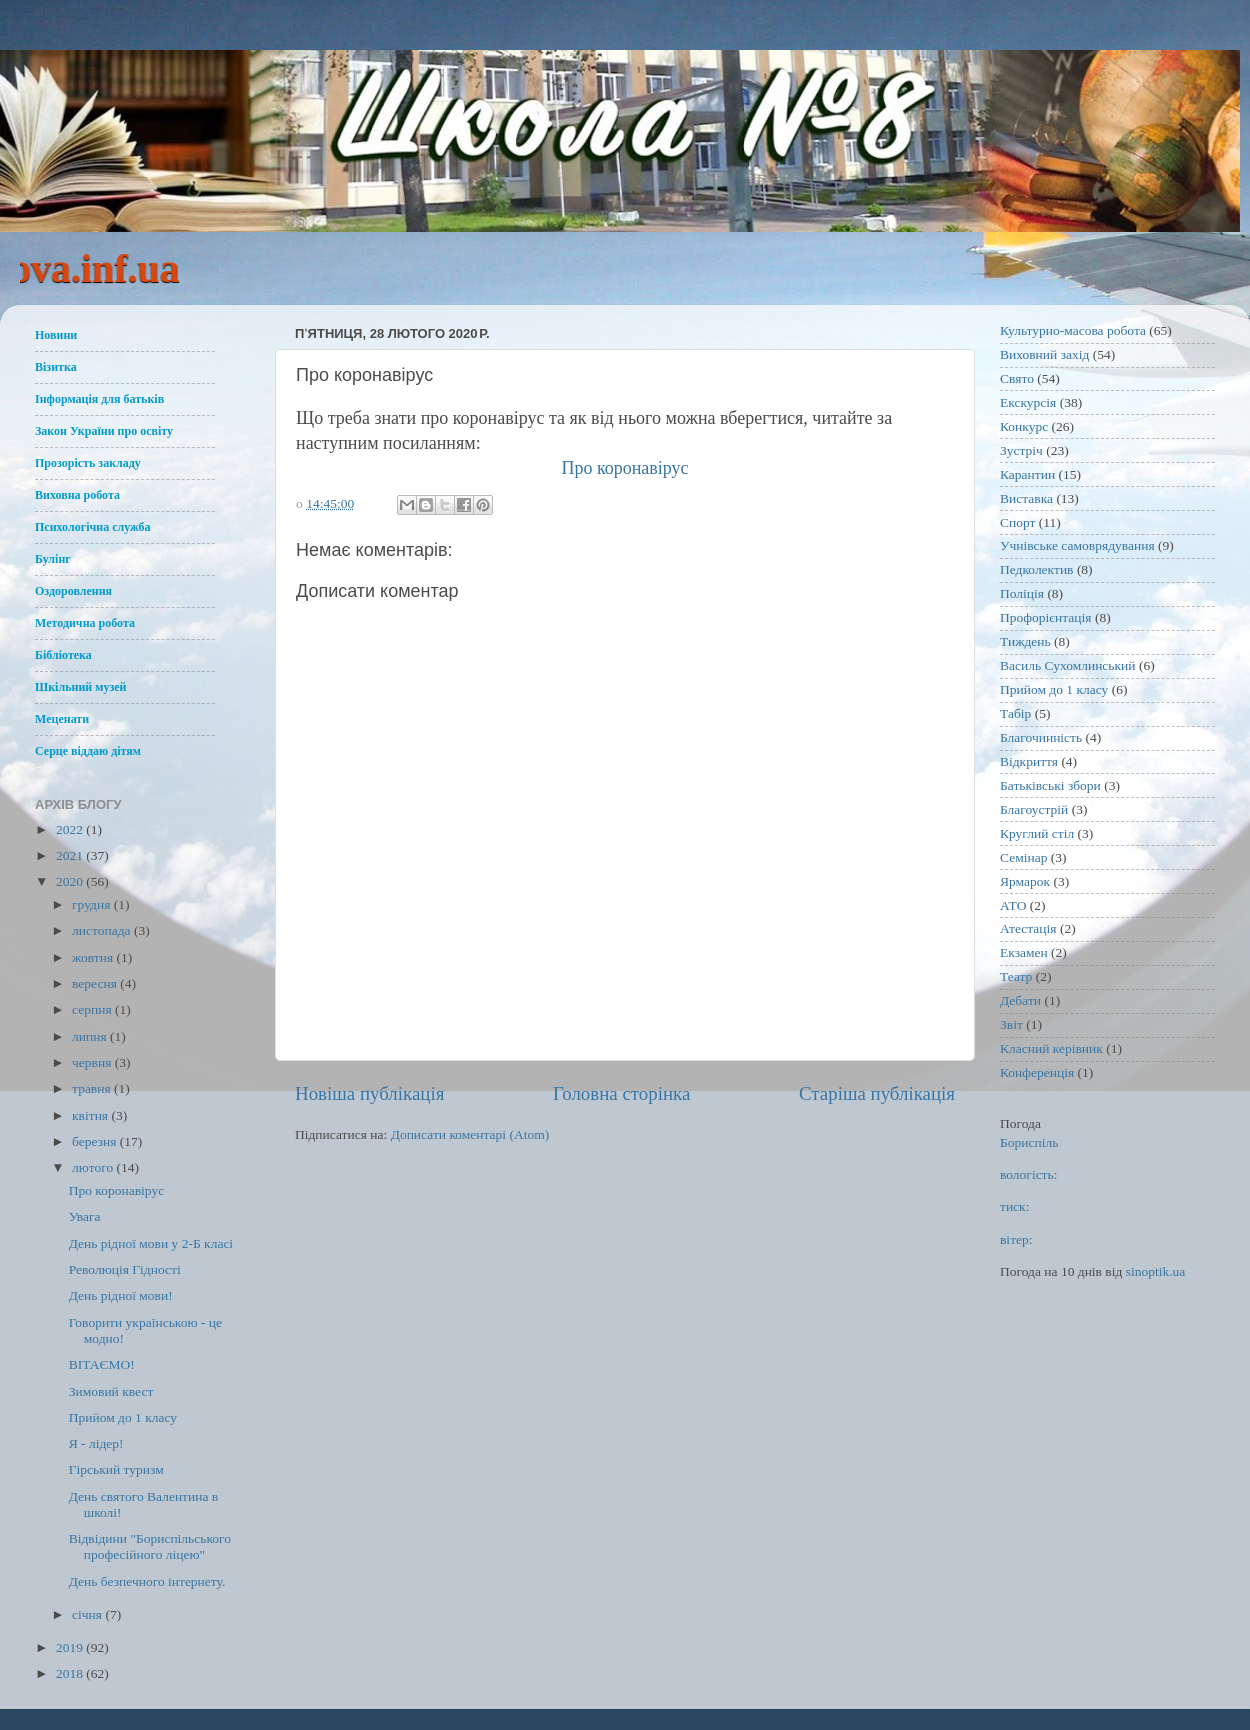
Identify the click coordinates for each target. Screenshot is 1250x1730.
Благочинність (1041, 737)
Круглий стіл (1037, 833)
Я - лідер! (96, 1443)
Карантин (1027, 474)
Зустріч (1021, 450)
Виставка (1026, 498)
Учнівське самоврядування (1077, 545)
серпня (93, 1009)
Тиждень (1025, 641)
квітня (91, 1115)
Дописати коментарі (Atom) (470, 1134)
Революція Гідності (125, 1269)
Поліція (1022, 593)
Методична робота (85, 623)
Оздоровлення (73, 591)
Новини (56, 335)
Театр (1016, 976)
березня (96, 1141)
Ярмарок (1025, 881)
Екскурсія (1028, 402)
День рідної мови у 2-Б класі (151, 1243)
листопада (103, 930)
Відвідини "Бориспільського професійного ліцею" (150, 1546)
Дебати (1020, 1000)
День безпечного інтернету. (147, 1581)
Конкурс (1024, 426)
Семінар (1023, 857)
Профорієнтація (1046, 617)
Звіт (1011, 1024)
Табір (1015, 713)
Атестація (1028, 928)
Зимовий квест (111, 1391)
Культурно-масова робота (1073, 330)
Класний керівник (1051, 1048)
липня (91, 1036)
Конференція (1037, 1072)
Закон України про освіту (104, 431)
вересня (96, 983)
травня (93, 1088)
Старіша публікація (877, 1093)
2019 (71, 1647)
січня (88, 1614)
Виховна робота (77, 495)
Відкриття (1029, 761)
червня (93, 1062)
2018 (71, 1673)
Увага (85, 1216)
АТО (1013, 905)
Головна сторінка (621, 1093)
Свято (1017, 378)
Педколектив (1037, 569)
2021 (71, 855)
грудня (93, 904)
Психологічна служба (93, 527)
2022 (71, 829)
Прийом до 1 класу (123, 1417)
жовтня (94, 957)
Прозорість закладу (88, 463)
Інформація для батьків (99, 399)
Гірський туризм (116, 1469)
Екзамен (1024, 952)
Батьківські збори (1050, 785)
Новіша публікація (369, 1093)
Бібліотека (63, 655)
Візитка (56, 367)
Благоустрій (1034, 809)
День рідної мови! (121, 1295)
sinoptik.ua (1156, 1271)
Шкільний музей (80, 687)
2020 (71, 881)
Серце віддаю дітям (88, 751)
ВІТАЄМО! (102, 1364)
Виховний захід (1044, 354)
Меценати (62, 719)
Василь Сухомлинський (1068, 665)
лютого (94, 1167)
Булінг (53, 559)
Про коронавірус (624, 468)
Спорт (1017, 522)
